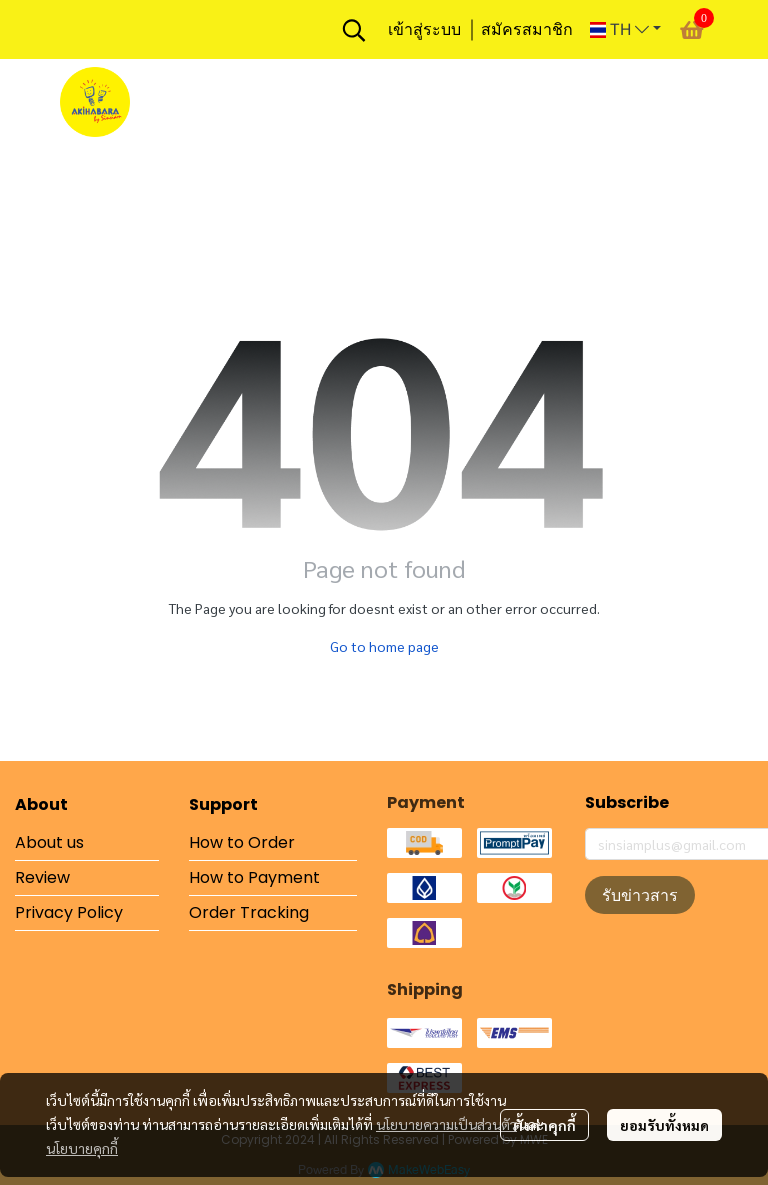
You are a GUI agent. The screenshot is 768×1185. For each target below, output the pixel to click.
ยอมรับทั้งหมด (664, 1125)
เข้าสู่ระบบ (424, 29)
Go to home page (384, 646)
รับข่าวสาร (640, 895)
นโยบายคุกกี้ (82, 1148)
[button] (354, 30)
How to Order (242, 842)
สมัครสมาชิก (527, 29)
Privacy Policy (69, 912)
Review (42, 877)
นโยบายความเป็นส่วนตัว (446, 1124)
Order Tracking (249, 912)
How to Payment (254, 877)
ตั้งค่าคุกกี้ (544, 1125)
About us (49, 842)
